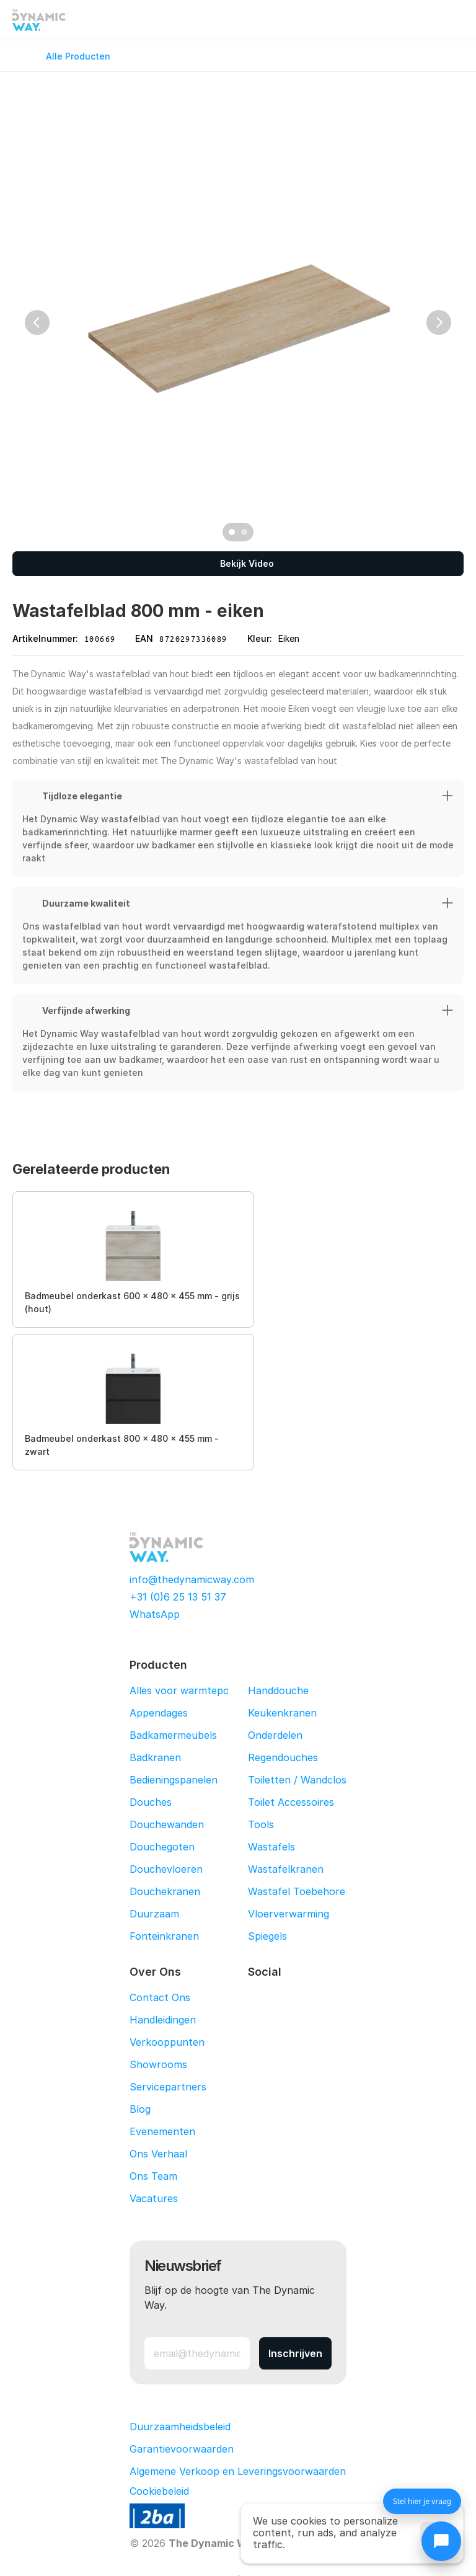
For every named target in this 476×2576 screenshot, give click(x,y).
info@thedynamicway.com (192, 1579)
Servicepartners (168, 2087)
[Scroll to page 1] (230, 532)
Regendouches (283, 1757)
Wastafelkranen (286, 1869)
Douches (151, 1802)
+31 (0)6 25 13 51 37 (178, 1597)
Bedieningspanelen (174, 1780)
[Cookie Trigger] (159, 2491)
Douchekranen (165, 1891)
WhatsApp (155, 1614)
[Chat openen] (441, 2541)
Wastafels (271, 1847)
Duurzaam (154, 1914)
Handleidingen (163, 2020)
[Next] (438, 322)
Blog (140, 2109)
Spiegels (267, 1936)
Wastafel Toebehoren (299, 1891)
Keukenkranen (282, 1713)
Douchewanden (167, 1824)
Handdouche (278, 1690)
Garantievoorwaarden (182, 2449)
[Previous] (37, 322)
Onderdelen (275, 1735)
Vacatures (154, 2198)
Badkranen (155, 1757)
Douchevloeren (166, 1869)
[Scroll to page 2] (245, 532)
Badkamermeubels (173, 1735)
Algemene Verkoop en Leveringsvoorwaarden (238, 2471)
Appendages (159, 1713)
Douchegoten (162, 1847)
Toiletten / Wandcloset (302, 1780)
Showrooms (158, 2064)
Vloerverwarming (288, 1914)
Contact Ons (160, 1997)
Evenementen (162, 2131)
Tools (261, 1824)
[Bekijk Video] (238, 563)
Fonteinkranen (164, 1936)
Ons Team (153, 2176)
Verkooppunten (167, 2042)
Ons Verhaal (158, 2153)
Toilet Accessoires (291, 1802)
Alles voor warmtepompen (193, 1690)
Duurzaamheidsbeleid (180, 2426)
